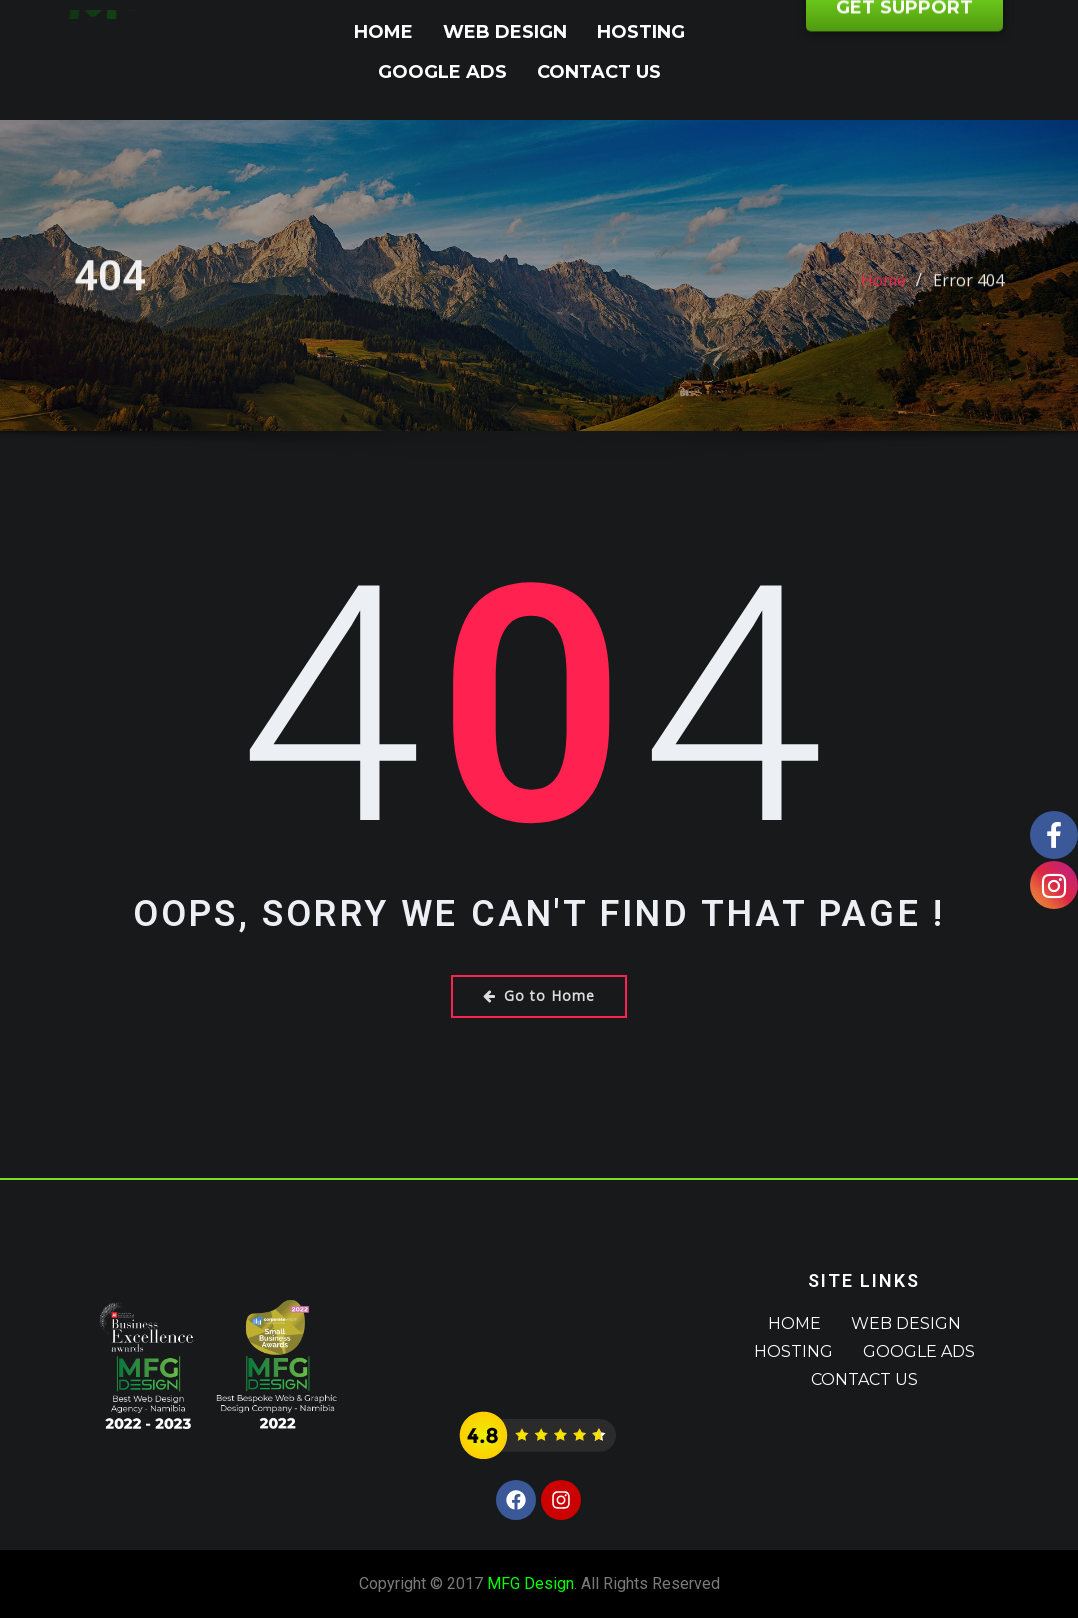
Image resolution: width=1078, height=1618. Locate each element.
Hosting (641, 32)
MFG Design (530, 1583)
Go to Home (539, 995)
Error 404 (968, 296)
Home (383, 32)
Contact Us (599, 72)
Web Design (505, 32)
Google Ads (442, 72)
